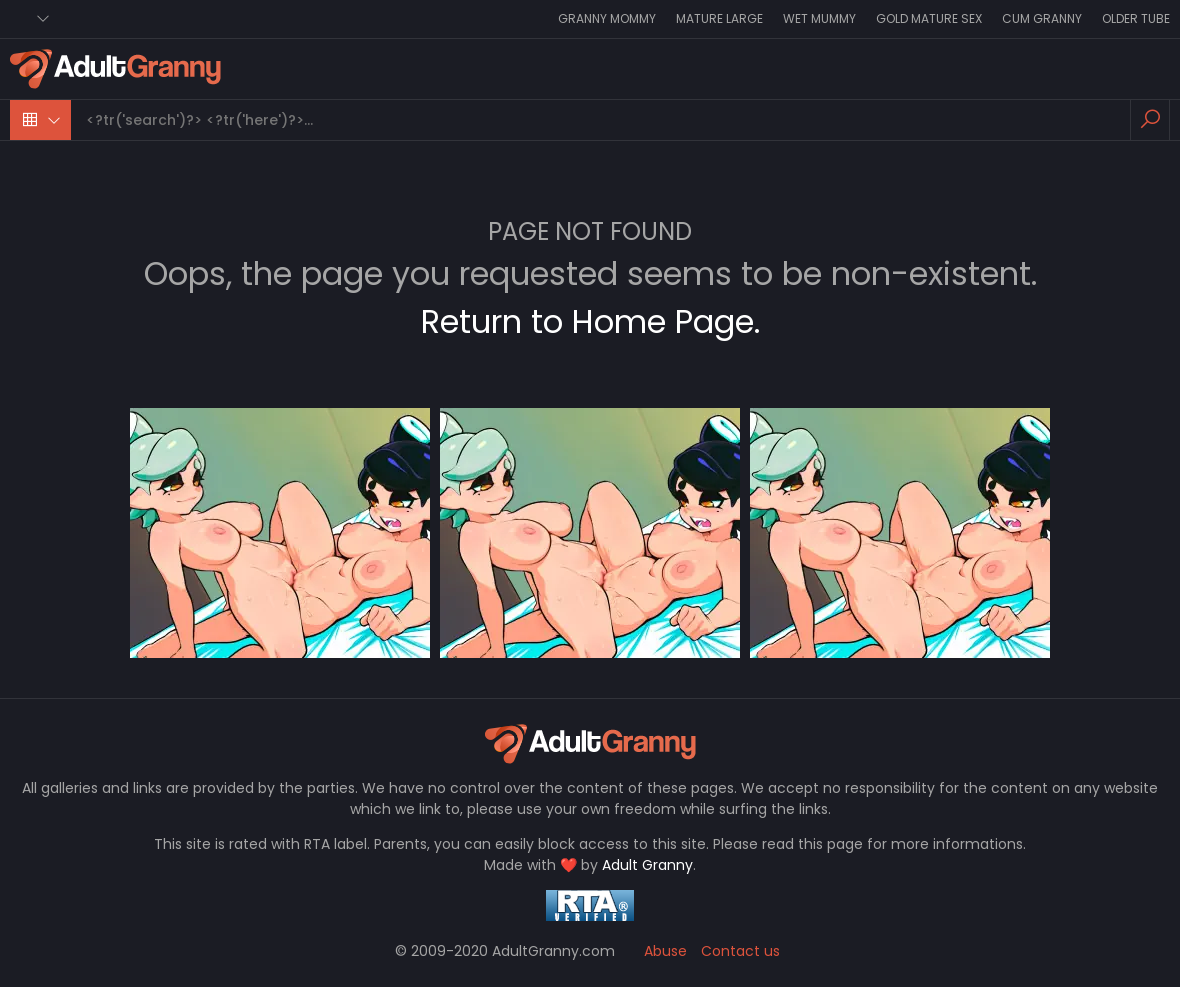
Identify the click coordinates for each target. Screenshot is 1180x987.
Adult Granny (647, 865)
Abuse (665, 951)
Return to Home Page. (590, 321)
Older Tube (1136, 18)
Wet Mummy (819, 18)
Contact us (740, 951)
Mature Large (719, 18)
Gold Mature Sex (929, 18)
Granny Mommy (607, 18)
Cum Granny (1042, 18)
